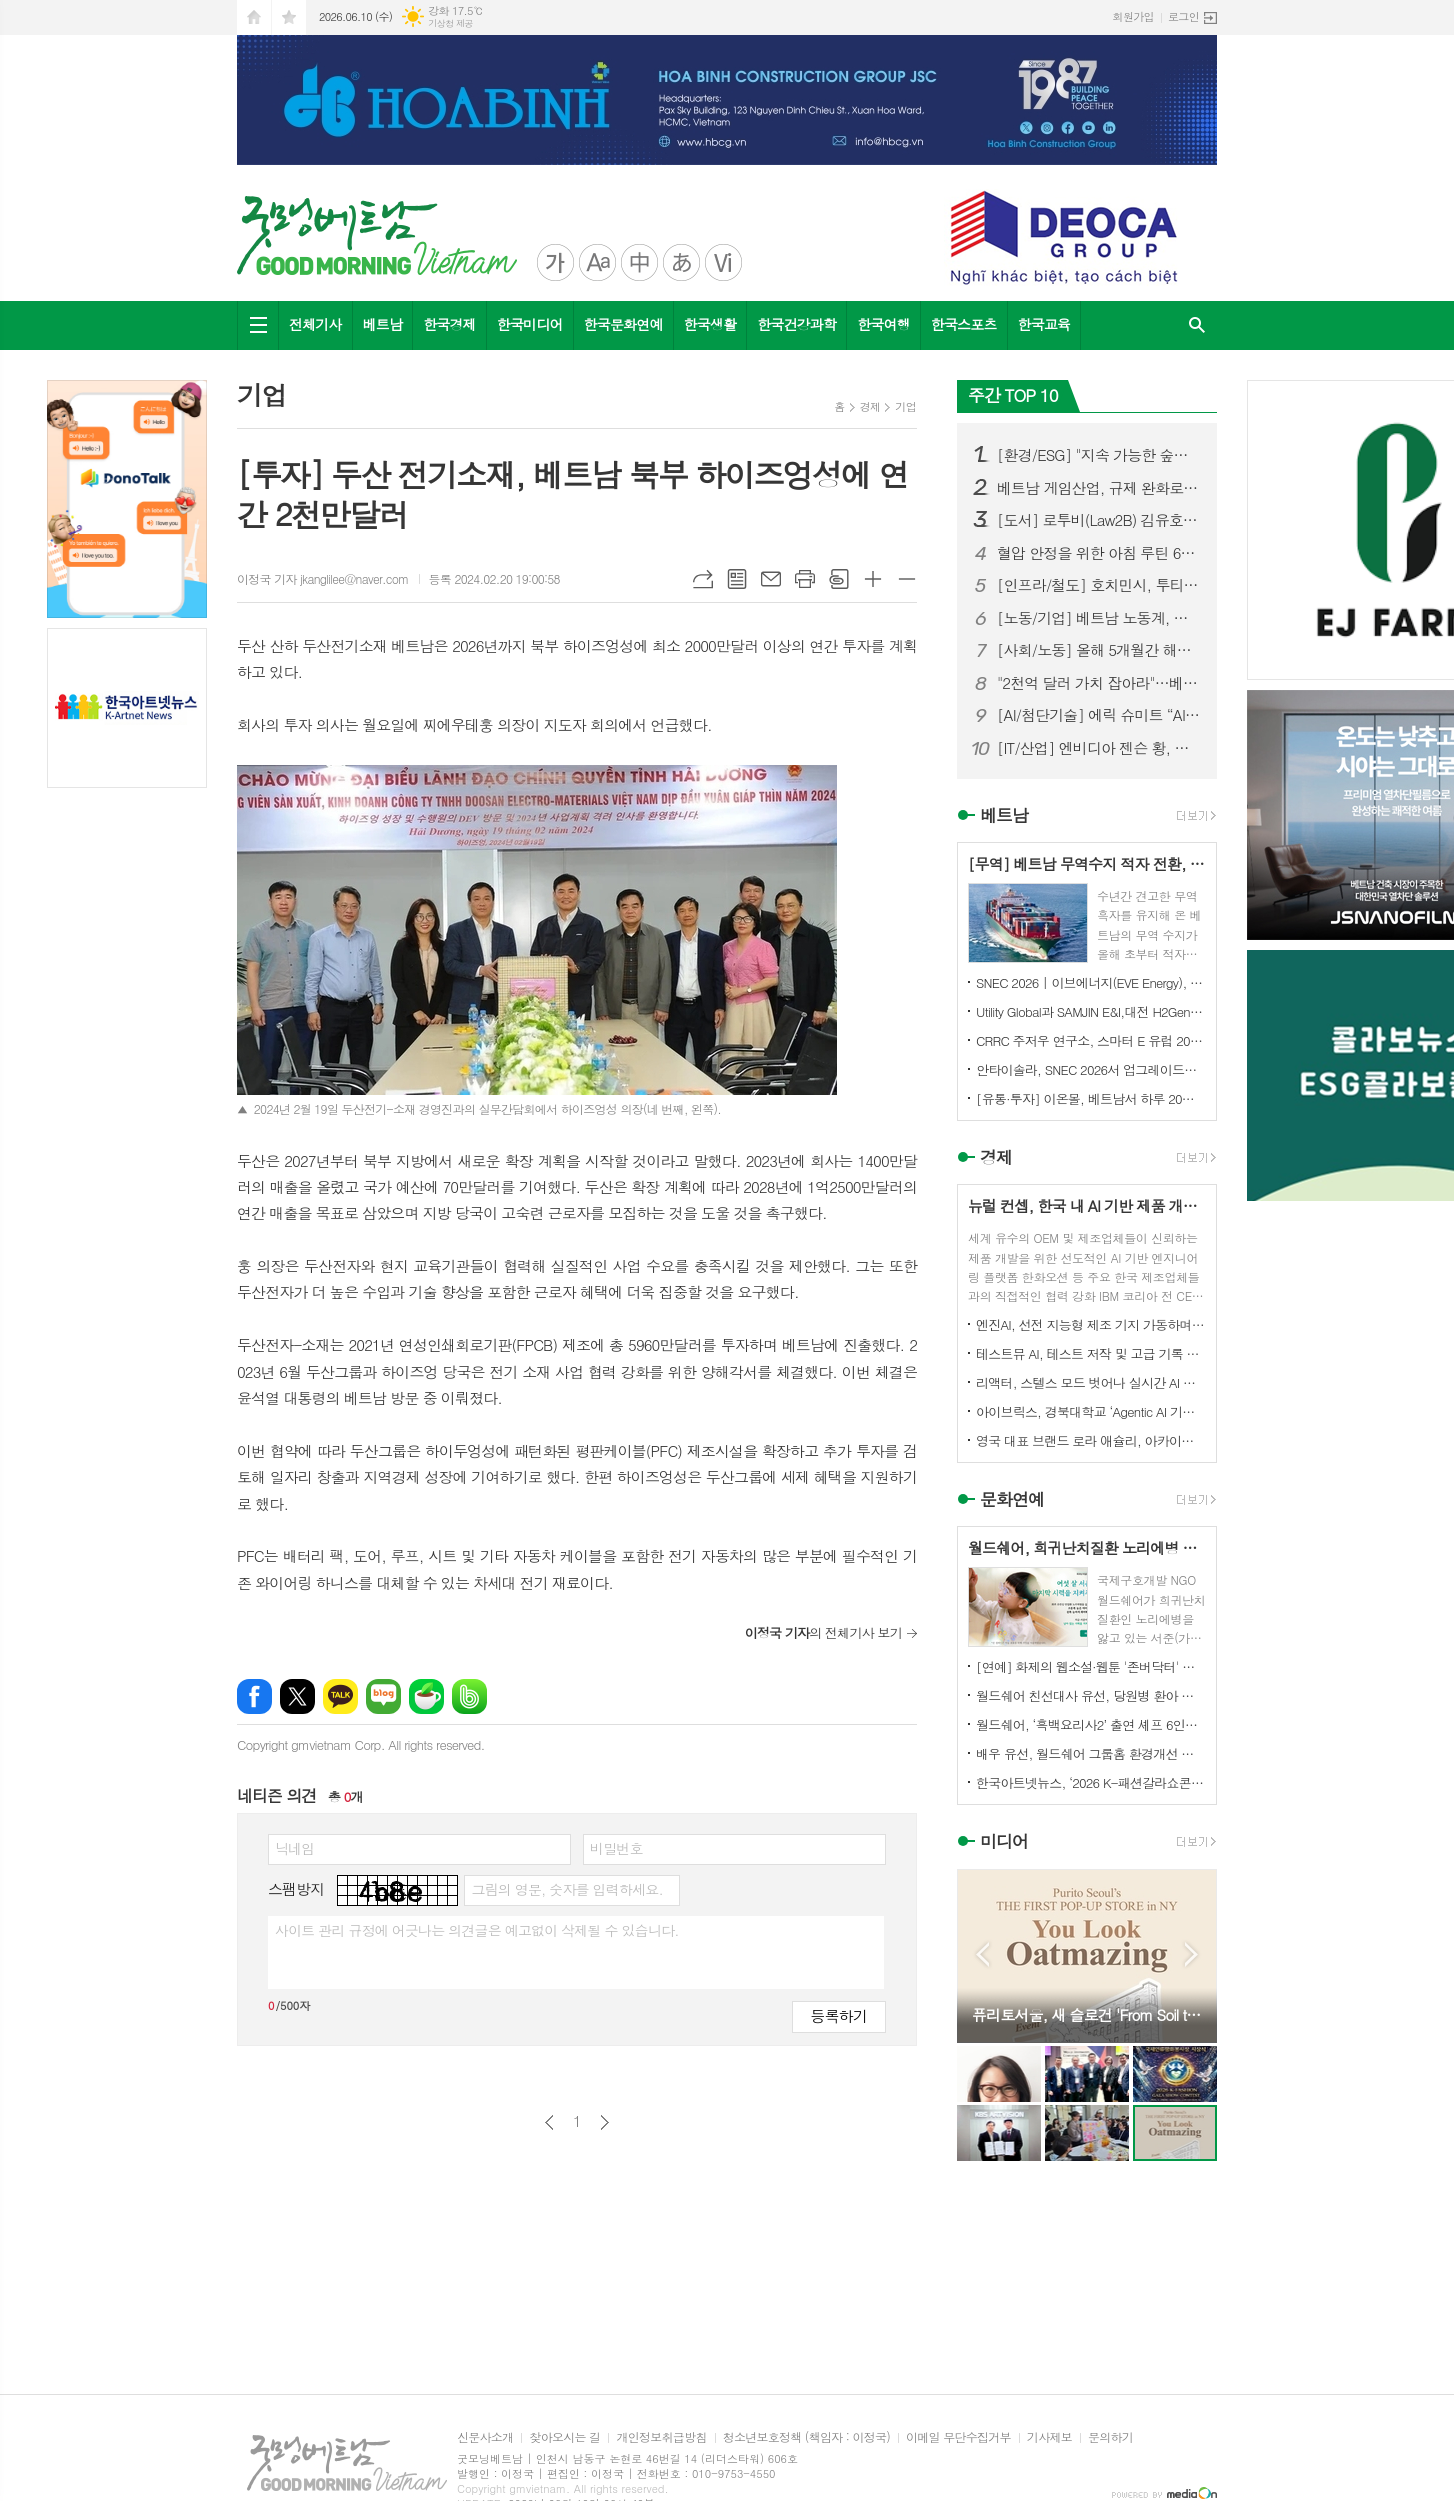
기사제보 (1049, 2437)
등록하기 (839, 2015)
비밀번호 (616, 1848)
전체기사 (315, 324)
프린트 (805, 579)
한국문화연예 (623, 324)
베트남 (382, 324)
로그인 (1183, 16)
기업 (905, 406)
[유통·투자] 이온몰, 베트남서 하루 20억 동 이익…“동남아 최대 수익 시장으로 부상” (1091, 1098)
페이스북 (254, 1696)
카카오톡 (340, 1696)
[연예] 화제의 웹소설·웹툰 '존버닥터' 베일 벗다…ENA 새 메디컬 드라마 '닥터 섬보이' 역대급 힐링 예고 (1091, 1666)
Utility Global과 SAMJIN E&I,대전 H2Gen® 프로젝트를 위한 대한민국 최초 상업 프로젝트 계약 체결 (1091, 1011)
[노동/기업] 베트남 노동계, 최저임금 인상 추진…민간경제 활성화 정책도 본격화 (1099, 618)
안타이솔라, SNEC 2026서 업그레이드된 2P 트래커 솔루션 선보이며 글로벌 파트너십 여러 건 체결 (1091, 1069)
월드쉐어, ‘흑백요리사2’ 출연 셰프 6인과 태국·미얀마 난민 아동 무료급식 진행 (1091, 1724)
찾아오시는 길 (564, 2437)
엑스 (297, 1696)
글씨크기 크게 (873, 579)
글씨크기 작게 (907, 579)
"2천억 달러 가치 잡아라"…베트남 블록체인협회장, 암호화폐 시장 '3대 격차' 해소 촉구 (1099, 683)
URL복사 (703, 579)
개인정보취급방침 (661, 2437)
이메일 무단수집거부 (958, 2437)
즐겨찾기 (289, 17)
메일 (771, 579)
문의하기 (1110, 2437)
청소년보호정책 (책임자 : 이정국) (806, 2437)
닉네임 (294, 1848)
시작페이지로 (254, 17)
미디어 (1004, 1842)
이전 (549, 2122)
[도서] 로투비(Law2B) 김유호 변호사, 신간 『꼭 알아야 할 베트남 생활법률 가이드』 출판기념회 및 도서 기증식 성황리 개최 (1099, 520)
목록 (737, 579)
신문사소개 (485, 2437)
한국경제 (449, 324)
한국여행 (883, 324)
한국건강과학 (796, 324)
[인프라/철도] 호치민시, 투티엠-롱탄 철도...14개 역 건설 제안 (1099, 585)
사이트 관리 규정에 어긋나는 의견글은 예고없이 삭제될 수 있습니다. (477, 1930)
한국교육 (1044, 324)
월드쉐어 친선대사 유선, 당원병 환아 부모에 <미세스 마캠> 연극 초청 (1091, 1695)
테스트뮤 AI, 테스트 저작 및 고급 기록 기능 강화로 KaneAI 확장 (1091, 1353)
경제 (870, 406)
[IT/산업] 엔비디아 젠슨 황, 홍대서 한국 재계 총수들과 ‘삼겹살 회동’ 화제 (1099, 748)
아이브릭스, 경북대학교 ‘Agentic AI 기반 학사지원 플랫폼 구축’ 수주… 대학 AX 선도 (1091, 1411)
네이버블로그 (383, 1696)
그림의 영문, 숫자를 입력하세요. (566, 1889)
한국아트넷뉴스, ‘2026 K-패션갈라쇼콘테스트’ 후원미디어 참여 (1091, 1782)
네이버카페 (426, 1696)
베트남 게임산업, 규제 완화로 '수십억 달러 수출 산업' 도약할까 (1099, 488)
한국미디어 (530, 324)
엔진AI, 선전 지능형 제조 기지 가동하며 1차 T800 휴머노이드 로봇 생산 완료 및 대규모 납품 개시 (1091, 1324)
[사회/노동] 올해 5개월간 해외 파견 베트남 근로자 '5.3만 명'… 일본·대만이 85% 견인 (1099, 650)
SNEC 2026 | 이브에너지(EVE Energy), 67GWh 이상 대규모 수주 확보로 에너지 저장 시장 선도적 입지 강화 (1091, 982)
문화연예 (1012, 1499)
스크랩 (839, 579)
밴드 (469, 1696)
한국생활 (710, 324)
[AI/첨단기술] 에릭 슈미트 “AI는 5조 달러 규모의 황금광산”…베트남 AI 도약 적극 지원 (1099, 715)
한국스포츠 (964, 324)
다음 (604, 2122)
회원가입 (1133, 16)
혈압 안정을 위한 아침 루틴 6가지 (1099, 553)
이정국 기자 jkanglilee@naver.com (323, 578)
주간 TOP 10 (1013, 395)
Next (1191, 1954)
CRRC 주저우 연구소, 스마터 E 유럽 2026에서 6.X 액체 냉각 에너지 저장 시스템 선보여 (1091, 1040)
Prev (982, 1954)
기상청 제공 (450, 23)
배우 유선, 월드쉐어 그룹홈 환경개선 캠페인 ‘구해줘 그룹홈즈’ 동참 (1091, 1753)
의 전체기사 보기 (823, 1632)
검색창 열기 (1197, 325)
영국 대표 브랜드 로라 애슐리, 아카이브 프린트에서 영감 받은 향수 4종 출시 (1091, 1440)
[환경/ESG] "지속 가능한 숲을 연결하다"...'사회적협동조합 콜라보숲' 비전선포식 (1099, 455)
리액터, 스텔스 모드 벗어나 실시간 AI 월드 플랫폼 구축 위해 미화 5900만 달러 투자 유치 (1091, 1382)
